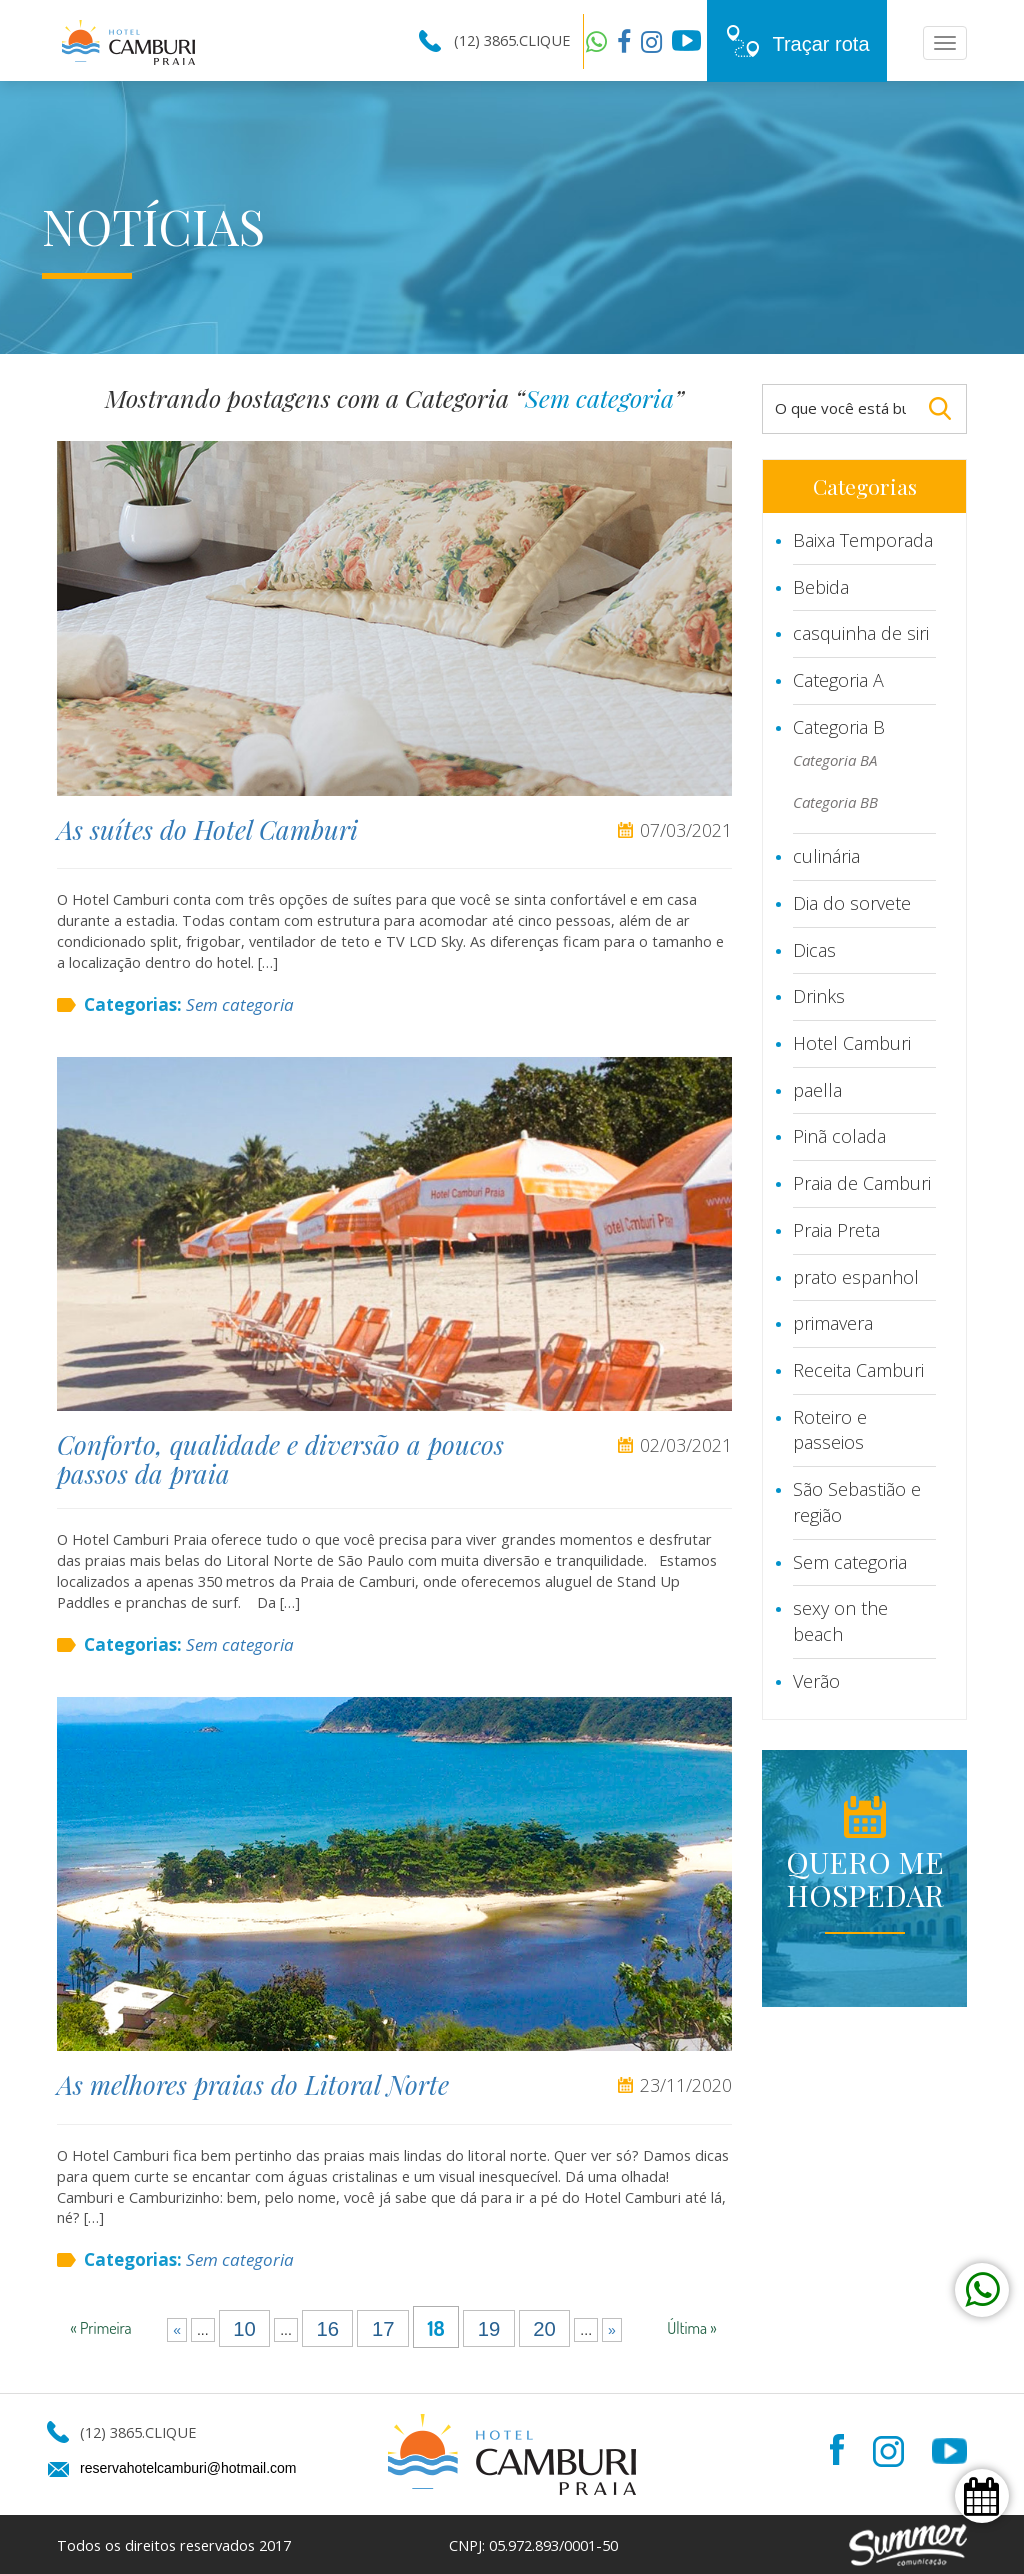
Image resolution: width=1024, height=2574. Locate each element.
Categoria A (838, 680)
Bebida (821, 587)
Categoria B (839, 727)
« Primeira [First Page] (100, 2327)
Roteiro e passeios (830, 1430)
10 (244, 2328)
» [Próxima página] (612, 2330)
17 (383, 2328)
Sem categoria (240, 1004)
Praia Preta (836, 1230)
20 (544, 2328)
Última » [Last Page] (692, 2327)
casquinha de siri (861, 633)
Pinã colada (839, 1136)
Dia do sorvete (852, 903)
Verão (816, 1681)
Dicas (814, 950)
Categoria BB (835, 802)
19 (489, 2328)
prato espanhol (856, 1277)
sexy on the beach (840, 1621)
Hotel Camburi (852, 1043)
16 (327, 2328)
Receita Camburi (858, 1370)
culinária (826, 856)
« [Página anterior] (177, 2330)
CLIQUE (544, 40)
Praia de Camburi (862, 1183)
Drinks (819, 996)
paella (817, 1090)
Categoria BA (835, 760)
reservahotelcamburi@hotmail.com (188, 2468)
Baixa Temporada (863, 540)
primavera (833, 1323)
